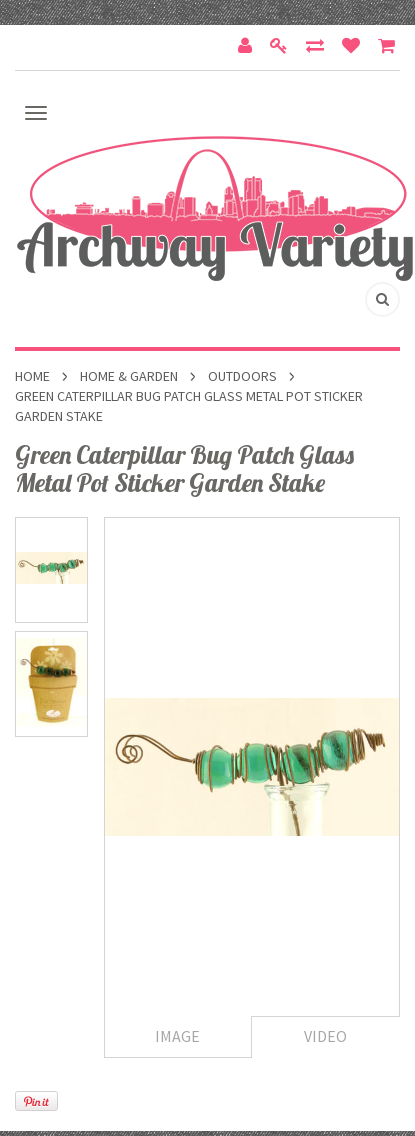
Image (177, 1036)
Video (325, 1036)
